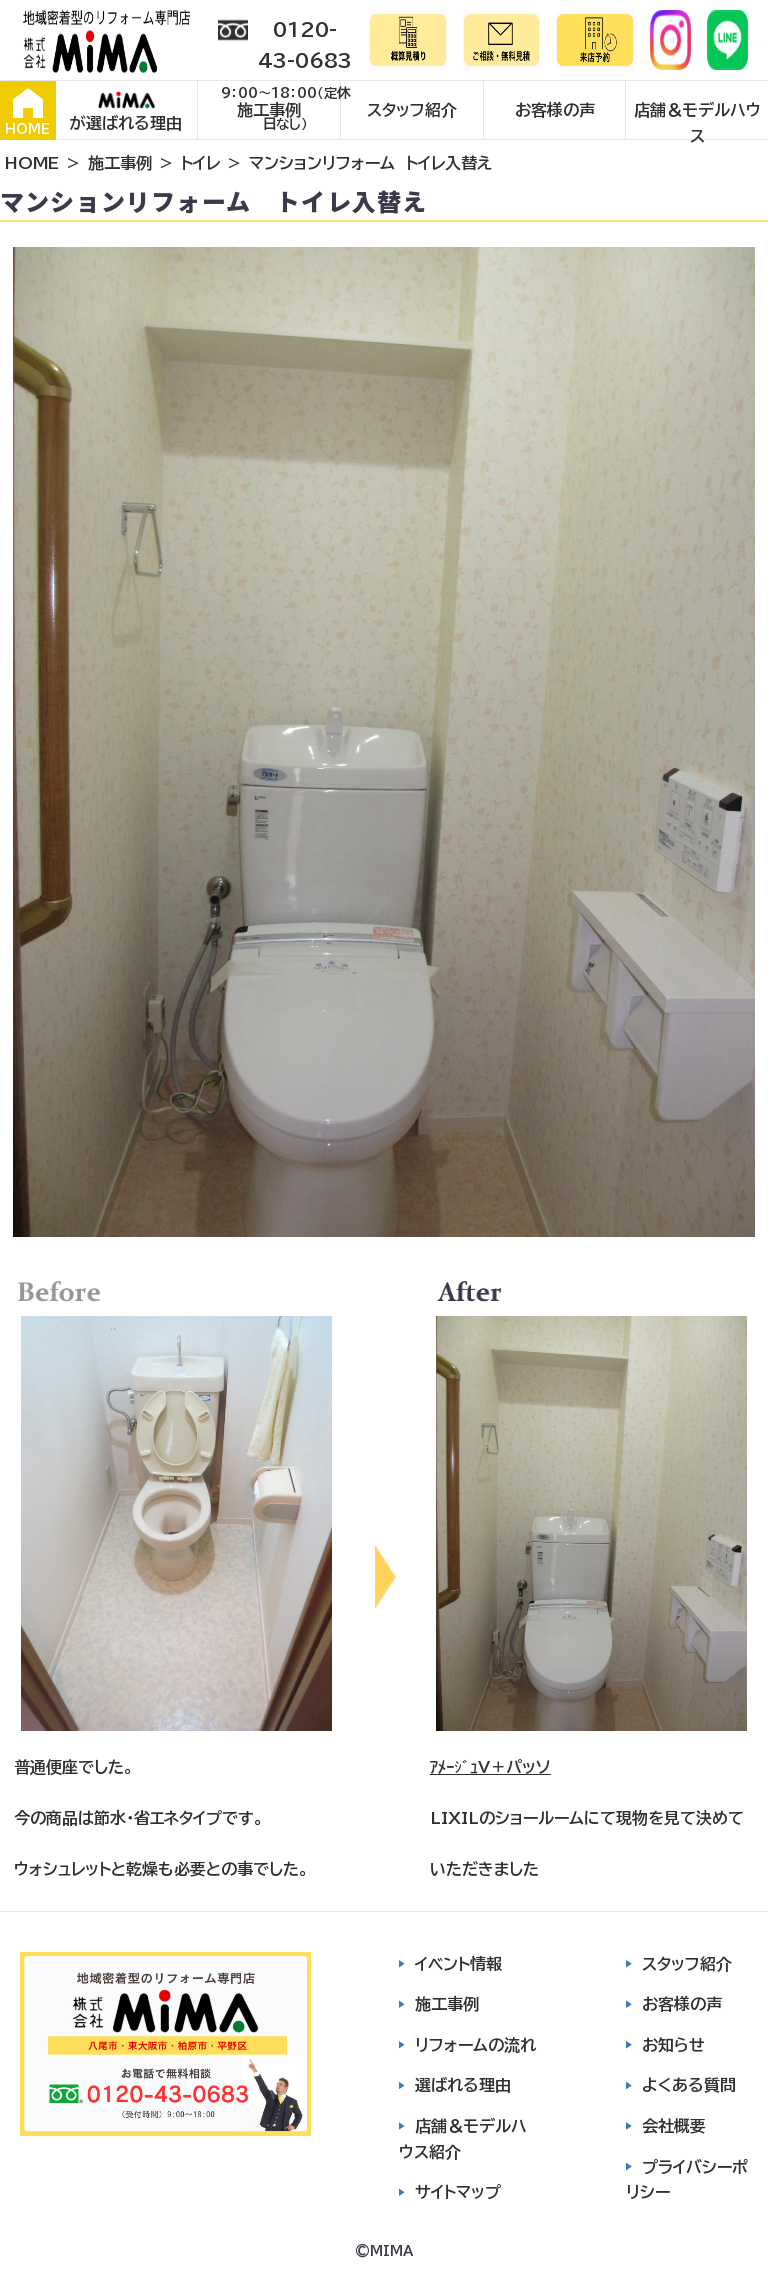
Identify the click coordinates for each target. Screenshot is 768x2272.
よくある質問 (689, 2085)
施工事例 (269, 110)
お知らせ (673, 2045)
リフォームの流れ (475, 2045)
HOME (27, 112)
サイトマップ (458, 2192)
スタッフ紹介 (412, 110)
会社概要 (674, 2126)
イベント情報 (458, 1964)
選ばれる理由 (463, 2085)
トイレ (200, 163)
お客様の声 (555, 110)
